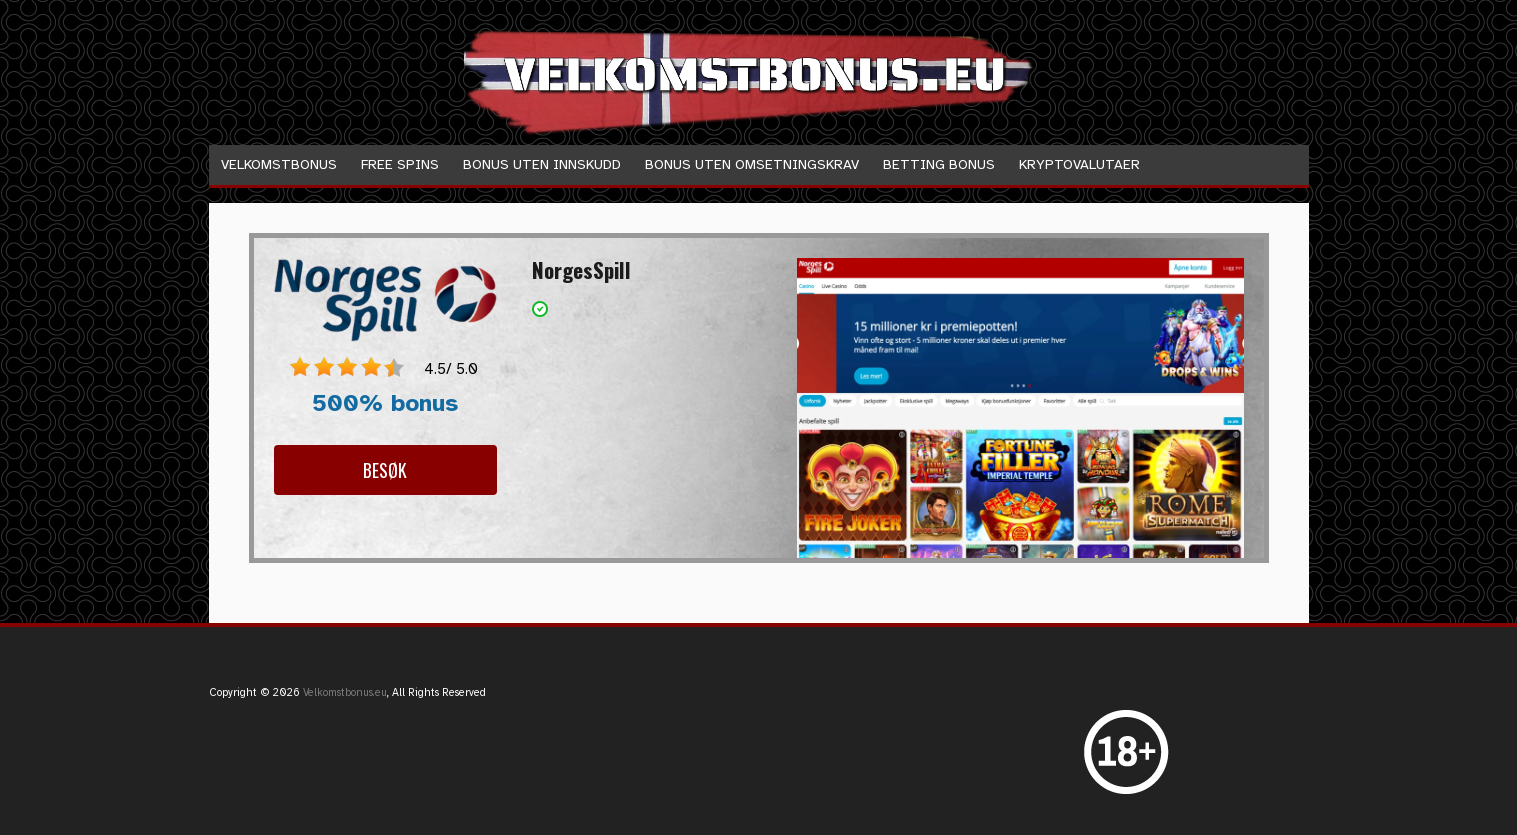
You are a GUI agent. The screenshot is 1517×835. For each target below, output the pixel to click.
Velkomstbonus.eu (345, 692)
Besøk (385, 470)
